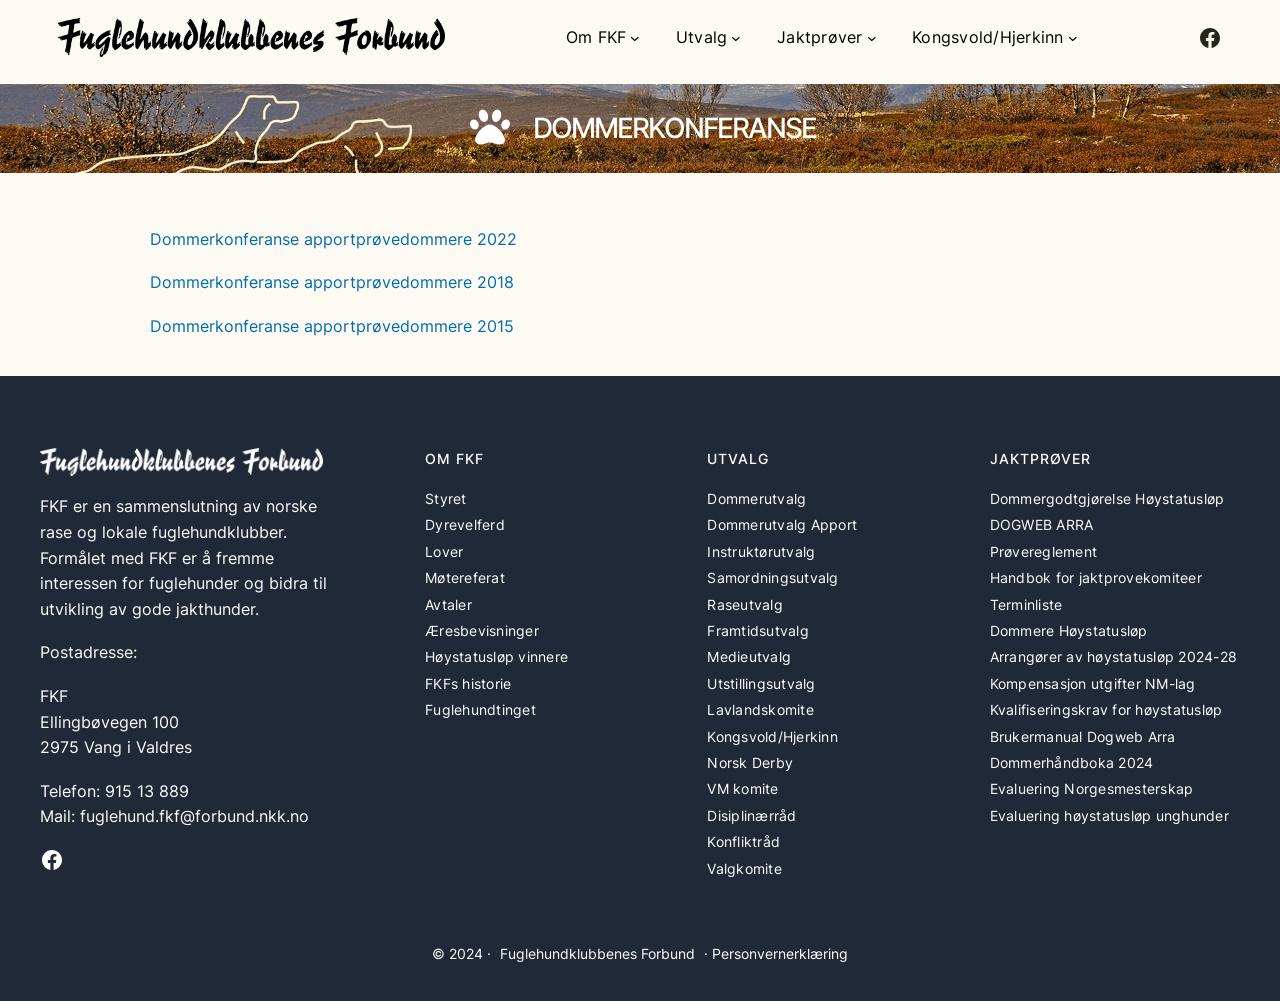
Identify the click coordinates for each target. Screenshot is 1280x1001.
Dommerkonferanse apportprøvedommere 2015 (332, 326)
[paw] (490, 127)
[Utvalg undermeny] (736, 38)
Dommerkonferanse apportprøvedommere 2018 (332, 282)
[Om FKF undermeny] (635, 38)
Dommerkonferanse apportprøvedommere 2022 (333, 239)
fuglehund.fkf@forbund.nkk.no (194, 816)
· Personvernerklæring (776, 953)
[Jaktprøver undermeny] (872, 38)
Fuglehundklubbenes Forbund (597, 953)
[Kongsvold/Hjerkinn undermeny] (1073, 38)
